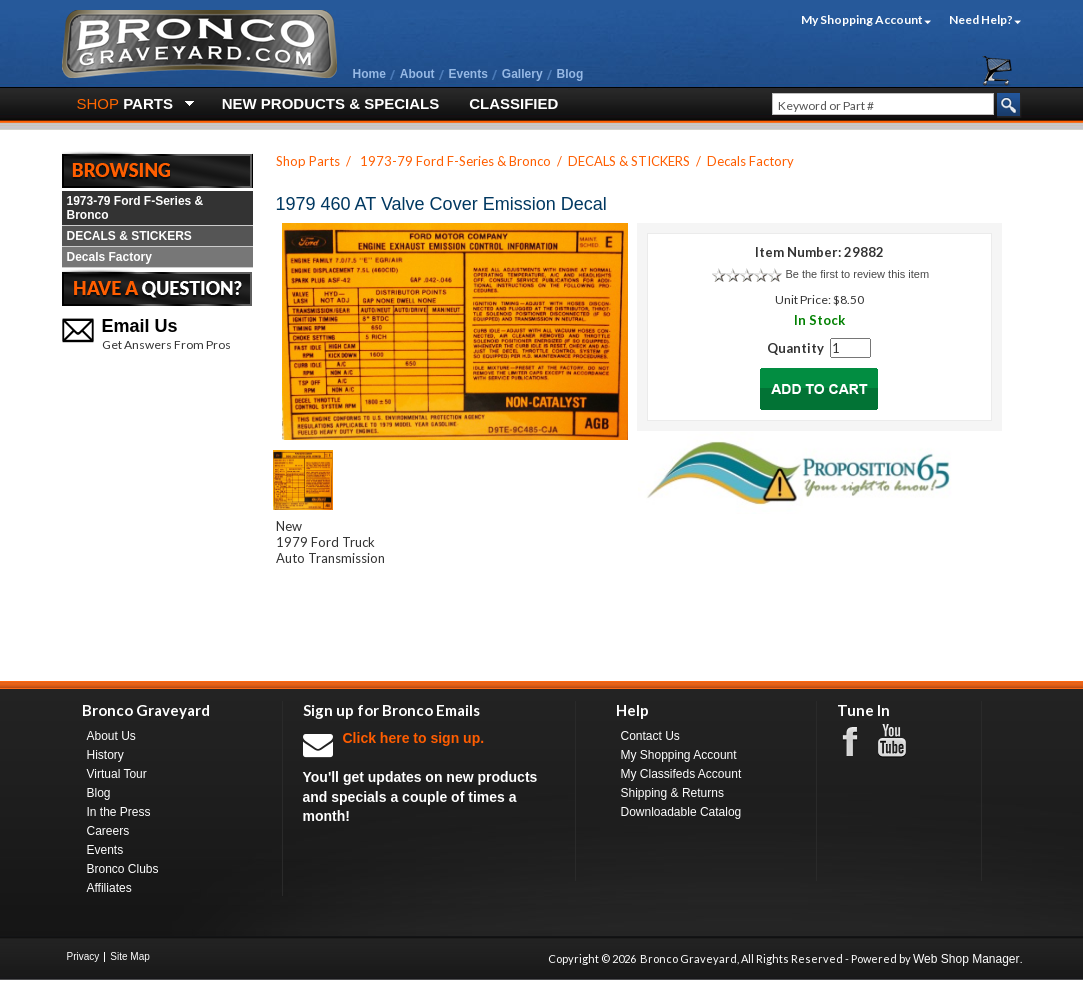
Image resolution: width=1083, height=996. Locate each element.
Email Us (140, 326)
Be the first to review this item (857, 274)
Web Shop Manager (966, 959)
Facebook (860, 740)
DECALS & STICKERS (129, 236)
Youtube (902, 741)
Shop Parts (308, 161)
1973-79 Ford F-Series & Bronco (135, 208)
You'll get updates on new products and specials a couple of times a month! (429, 776)
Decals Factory (109, 257)
